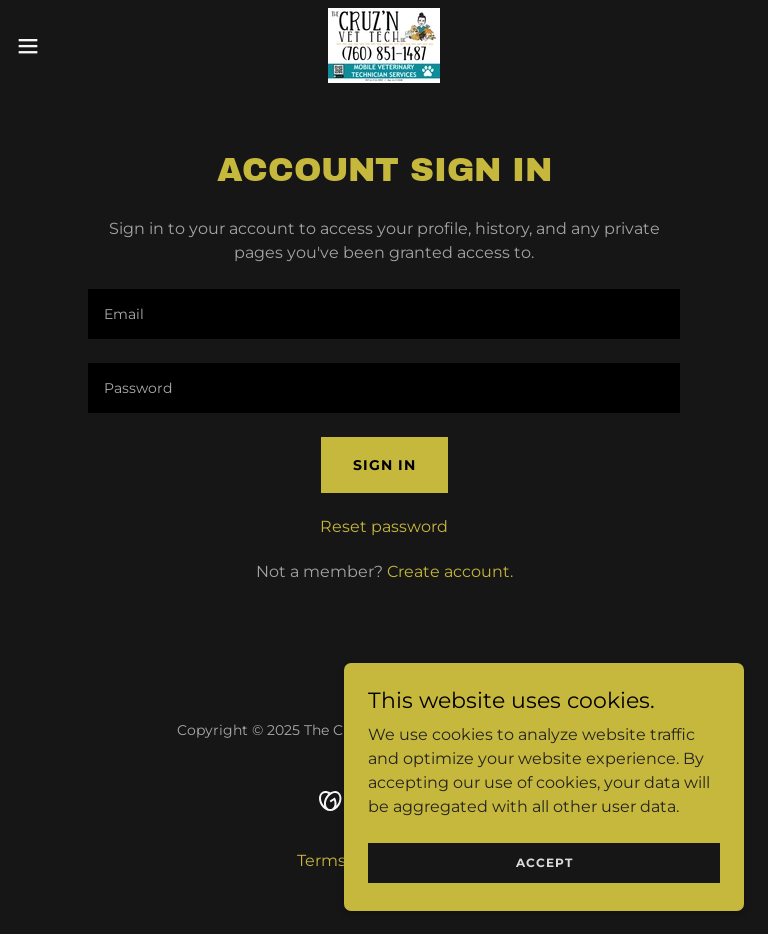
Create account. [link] (450, 571)
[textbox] (384, 314)
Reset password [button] (384, 526)
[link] (384, 45)
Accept (544, 862)
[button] (64, 46)
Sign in (384, 465)
